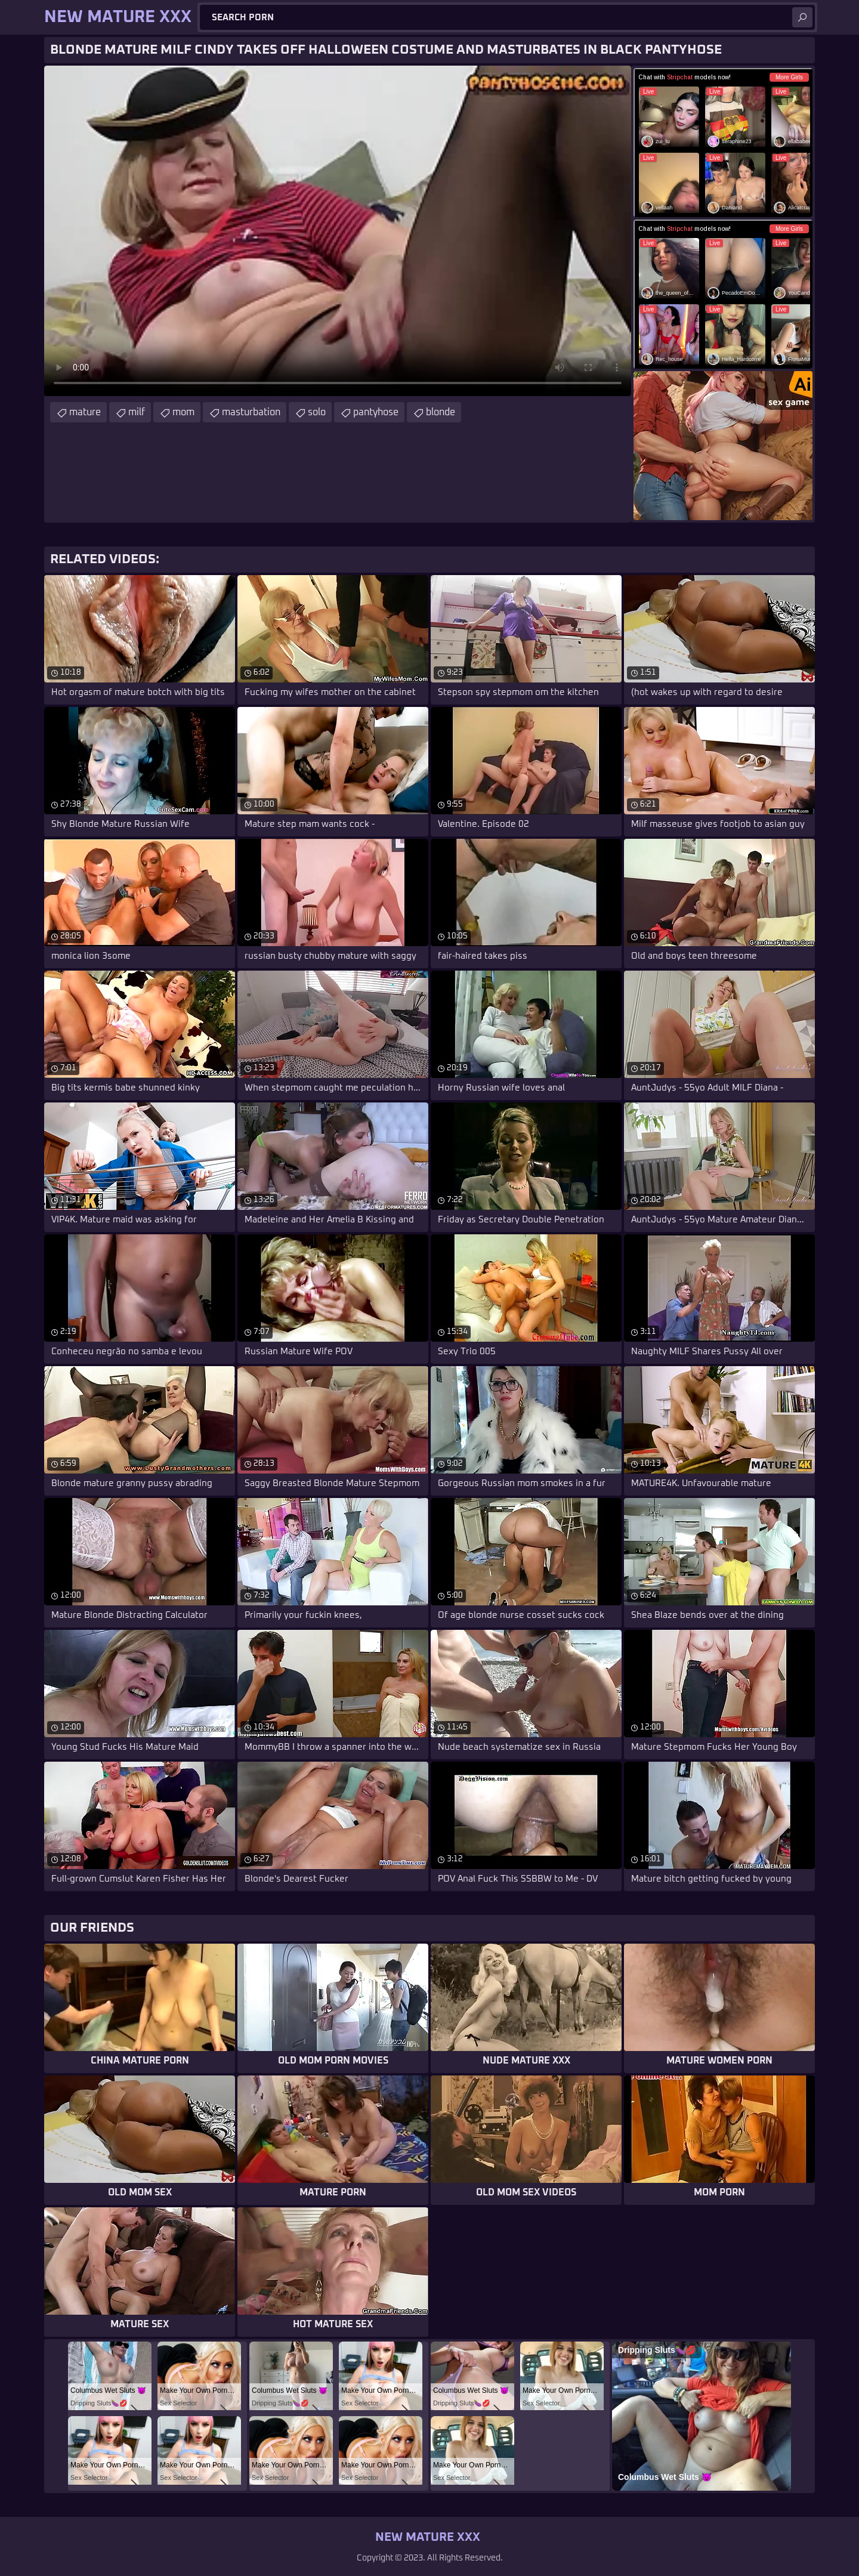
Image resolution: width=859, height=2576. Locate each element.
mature (85, 412)
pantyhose (375, 412)
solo (317, 412)
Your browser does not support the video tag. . (337, 231)
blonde (440, 412)
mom (183, 412)
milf (136, 412)
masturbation (251, 412)
